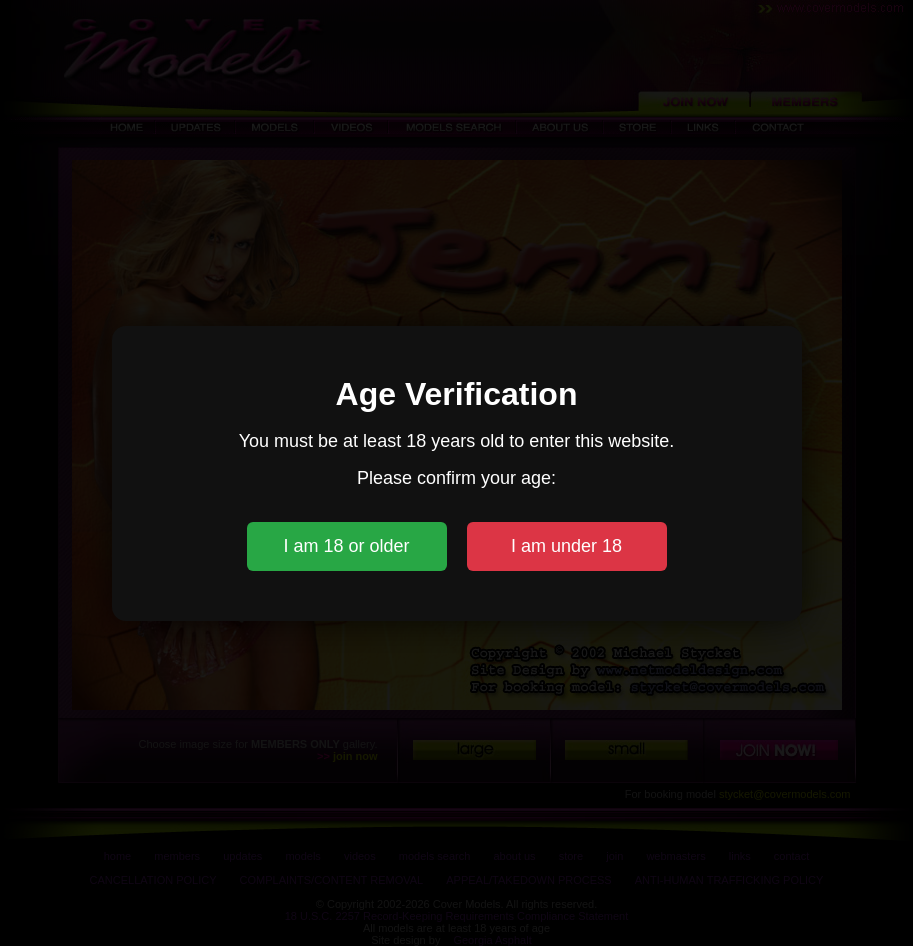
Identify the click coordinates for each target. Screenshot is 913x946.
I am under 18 (566, 546)
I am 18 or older (346, 546)
